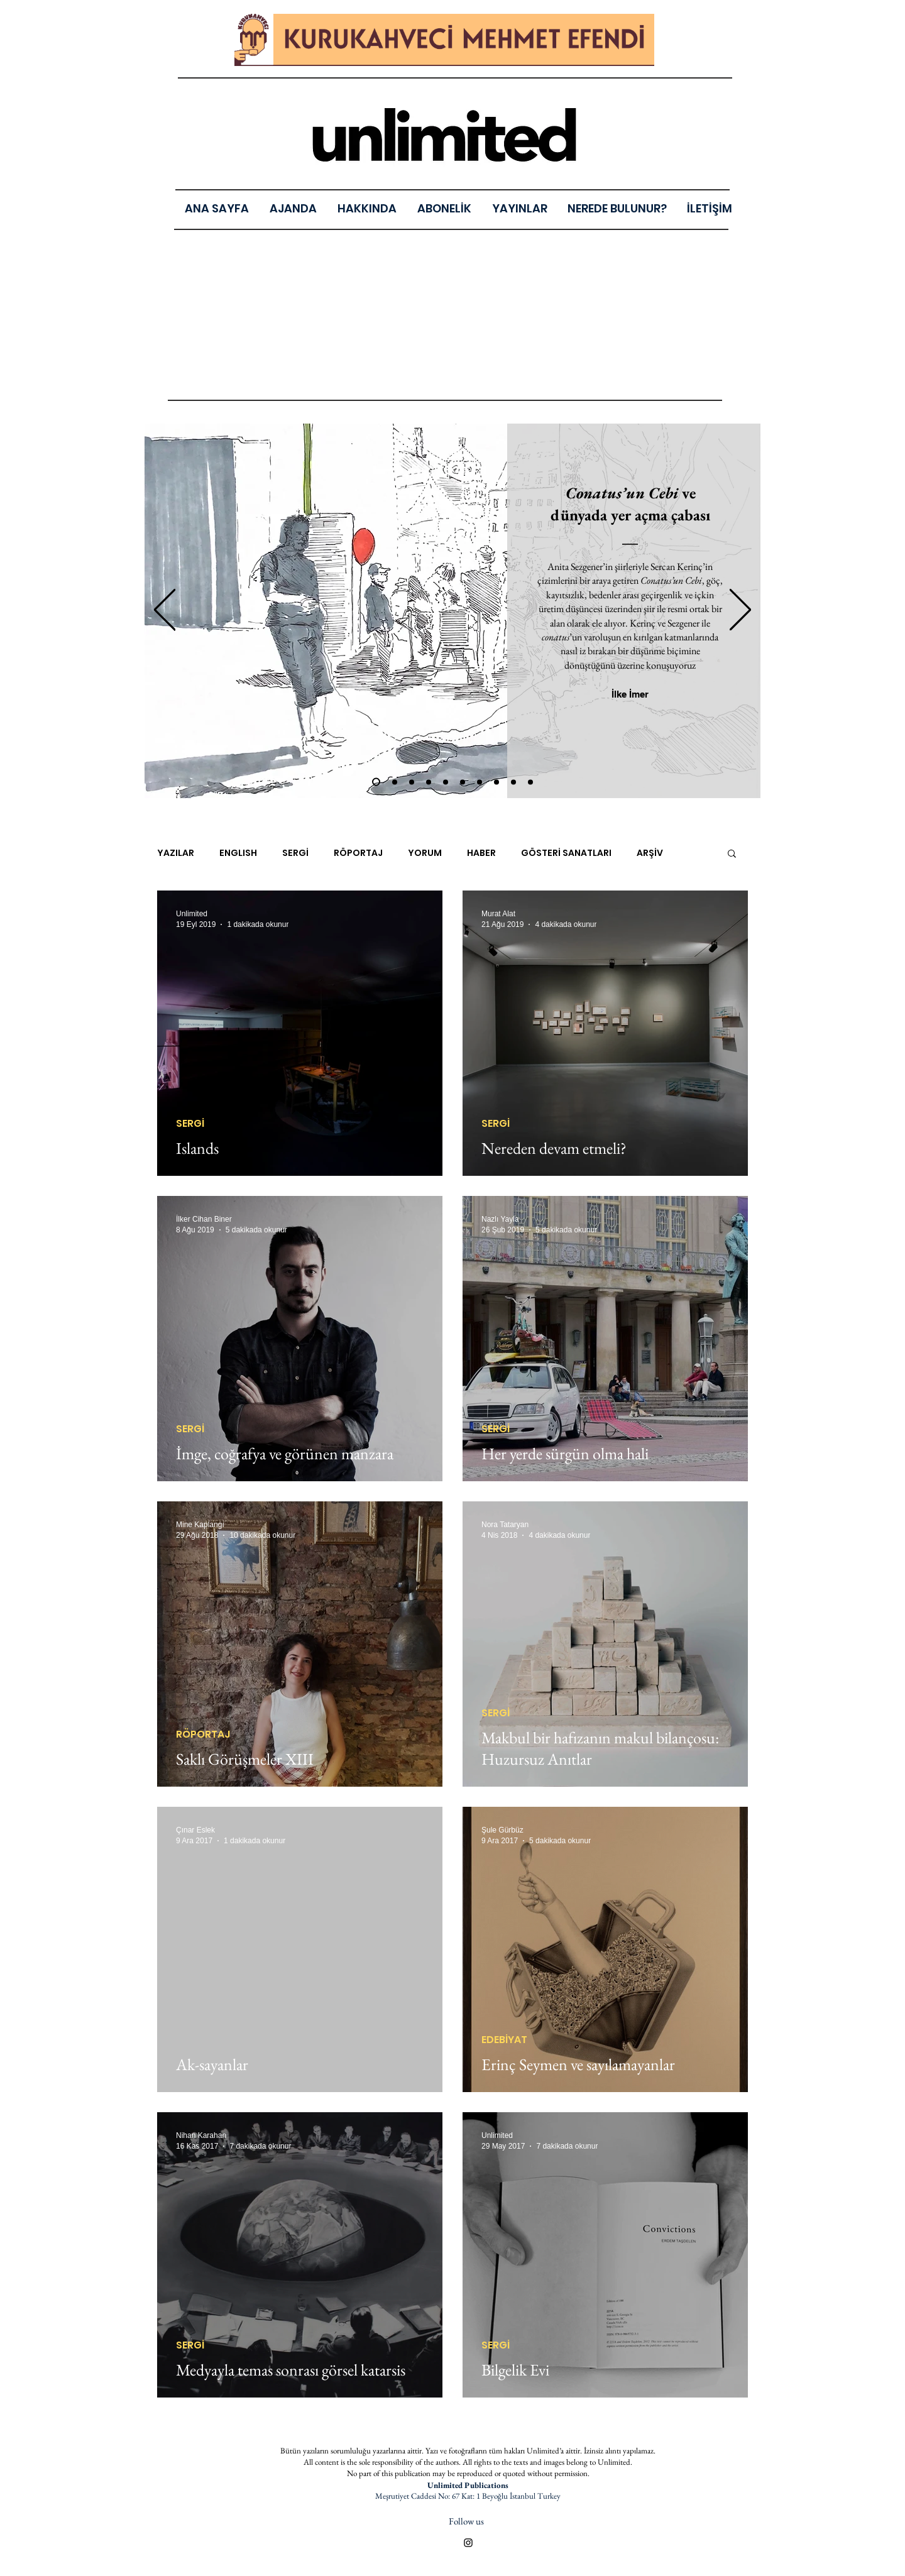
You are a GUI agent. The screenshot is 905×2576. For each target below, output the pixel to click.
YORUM (425, 853)
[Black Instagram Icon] (468, 2542)
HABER (481, 853)
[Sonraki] (740, 610)
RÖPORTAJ (358, 853)
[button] (519, 208)
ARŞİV (650, 853)
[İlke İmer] (630, 694)
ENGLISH (238, 853)
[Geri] (164, 610)
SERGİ (295, 853)
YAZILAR (175, 853)
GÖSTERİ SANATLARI (566, 853)
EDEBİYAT (504, 2040)
